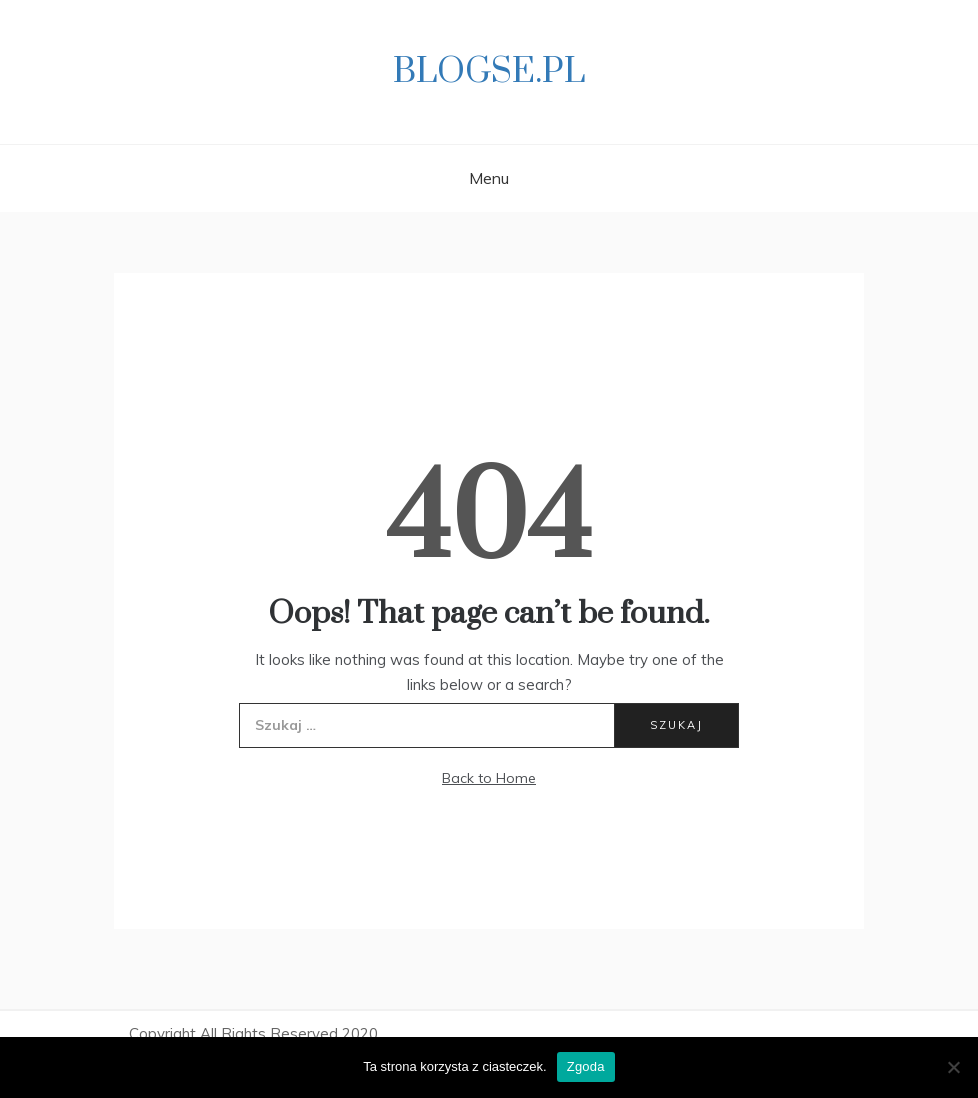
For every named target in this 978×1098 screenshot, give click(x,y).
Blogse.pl (489, 72)
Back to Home (489, 778)
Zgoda (586, 1066)
